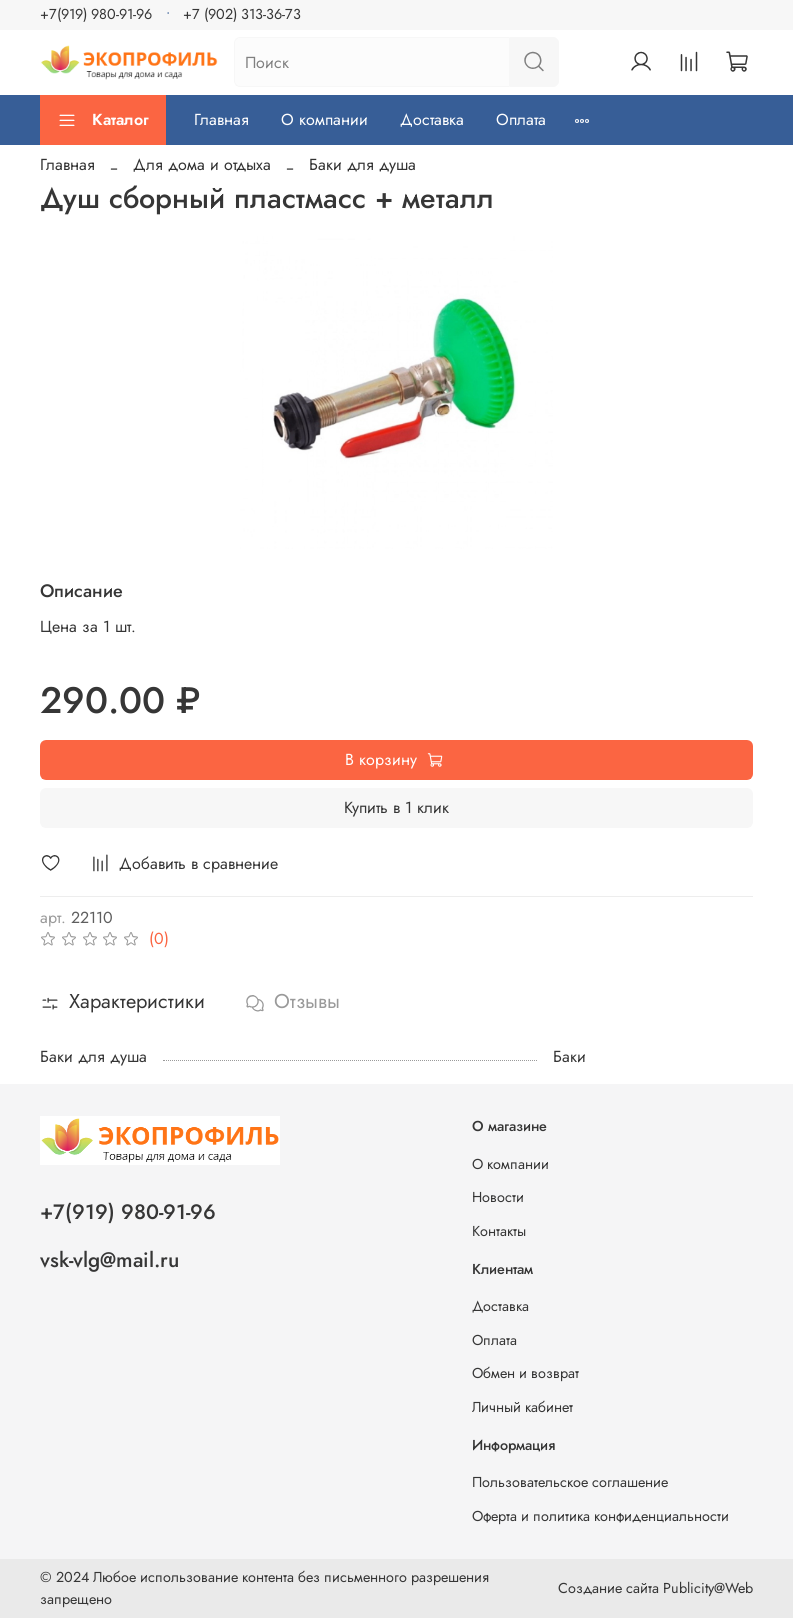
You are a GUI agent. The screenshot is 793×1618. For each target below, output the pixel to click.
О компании (324, 119)
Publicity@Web (708, 1588)
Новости (498, 1197)
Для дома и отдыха (202, 164)
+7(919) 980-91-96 (96, 14)
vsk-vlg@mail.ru (109, 1260)
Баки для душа (362, 164)
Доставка (432, 119)
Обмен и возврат (525, 1373)
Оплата (521, 119)
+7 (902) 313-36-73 (242, 14)
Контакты (499, 1231)
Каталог (103, 119)
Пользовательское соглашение (570, 1482)
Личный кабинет (522, 1407)
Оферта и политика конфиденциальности (600, 1516)
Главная (221, 119)
